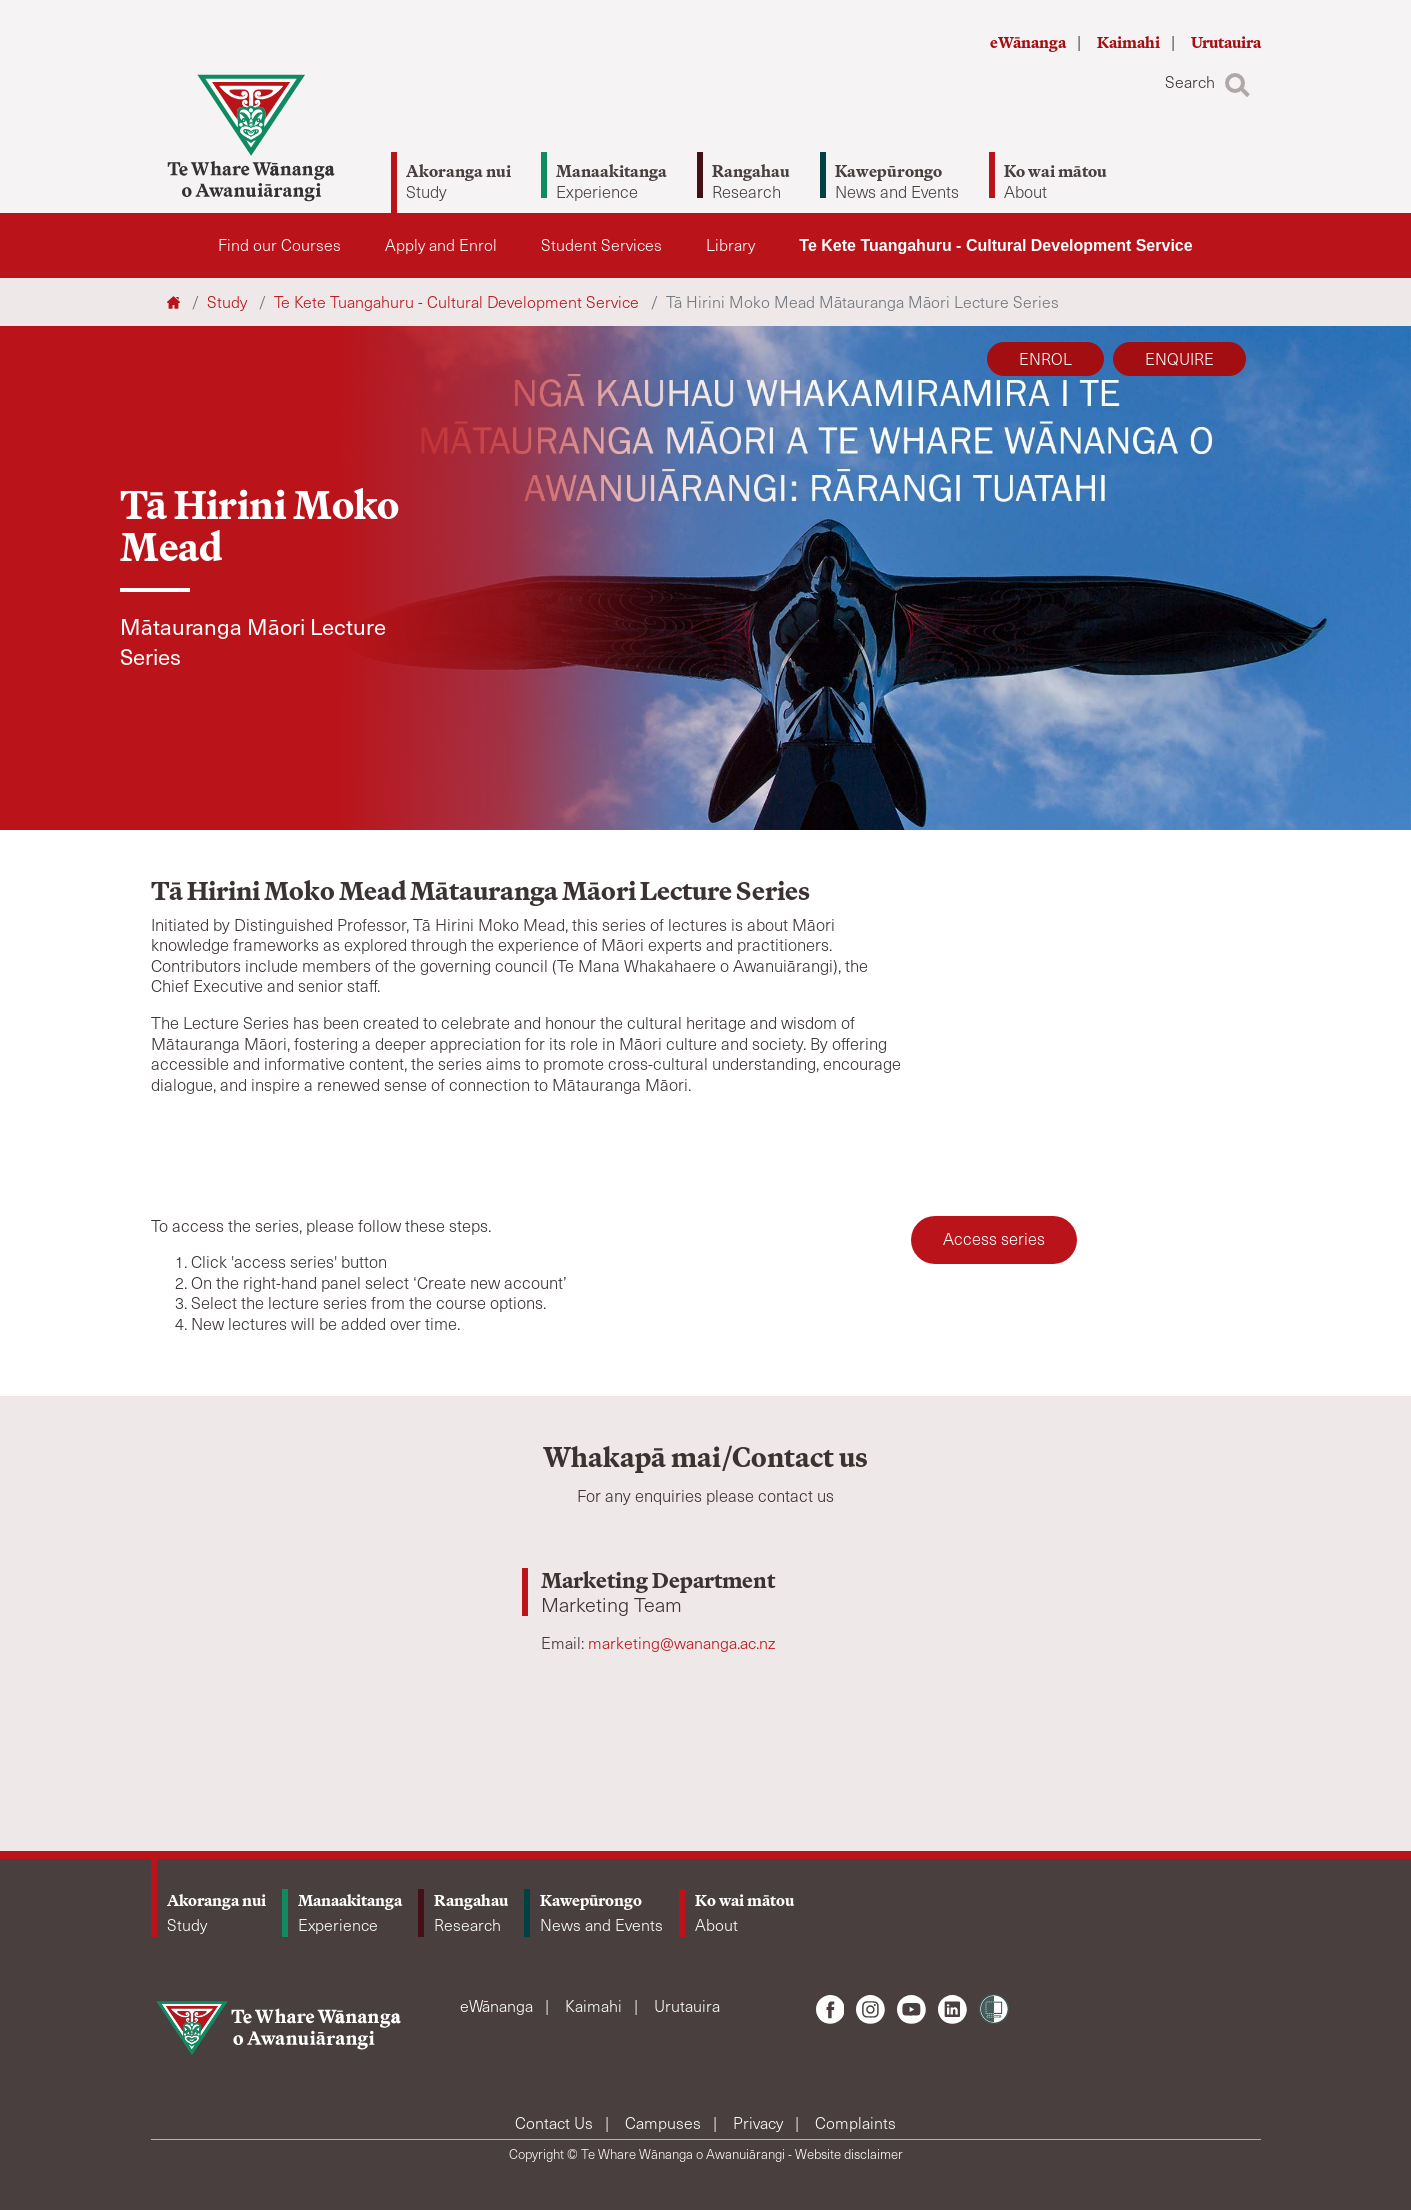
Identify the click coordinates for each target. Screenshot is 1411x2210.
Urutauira (1226, 42)
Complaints (855, 2122)
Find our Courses (279, 244)
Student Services (601, 244)
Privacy (760, 2122)
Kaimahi (1130, 42)
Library (730, 244)
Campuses (665, 2122)
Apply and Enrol (441, 244)
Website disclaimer (849, 2154)
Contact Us (556, 2122)
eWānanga (1029, 42)
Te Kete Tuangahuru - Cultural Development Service (995, 245)
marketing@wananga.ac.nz (681, 1642)
